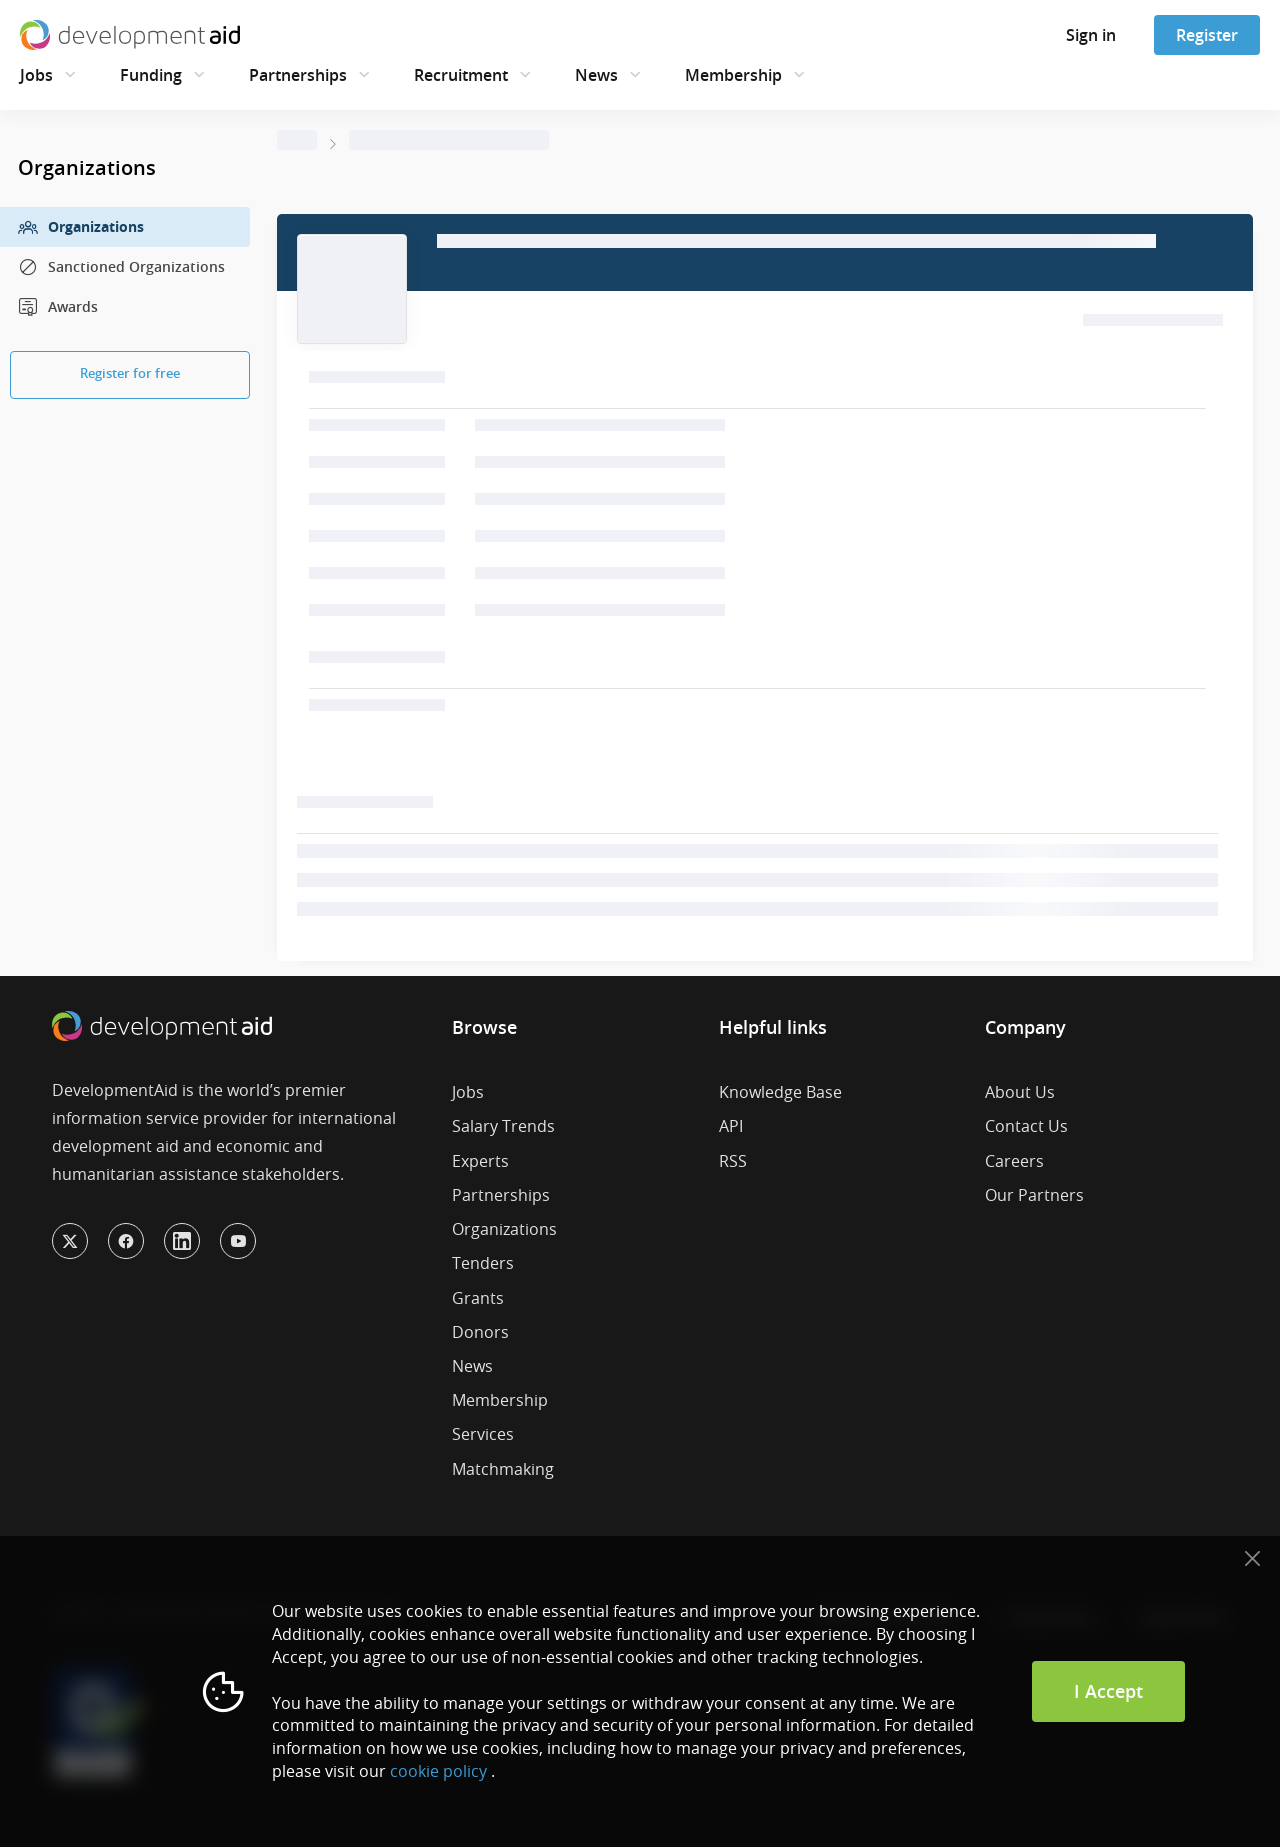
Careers (1014, 1161)
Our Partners (1034, 1195)
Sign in (1091, 35)
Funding (151, 75)
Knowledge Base (780, 1092)
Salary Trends (503, 1126)
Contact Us (1026, 1126)
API (731, 1126)
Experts (480, 1161)
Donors (480, 1332)
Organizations (81, 227)
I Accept (1108, 1691)
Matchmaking (503, 1469)
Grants (478, 1298)
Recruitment (461, 75)
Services (483, 1434)
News (596, 75)
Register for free (130, 373)
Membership (733, 75)
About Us (1020, 1092)
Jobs (36, 75)
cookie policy (438, 1771)
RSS (733, 1161)
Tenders (483, 1263)
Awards (58, 307)
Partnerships (298, 75)
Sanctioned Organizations (121, 267)
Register (1207, 35)
